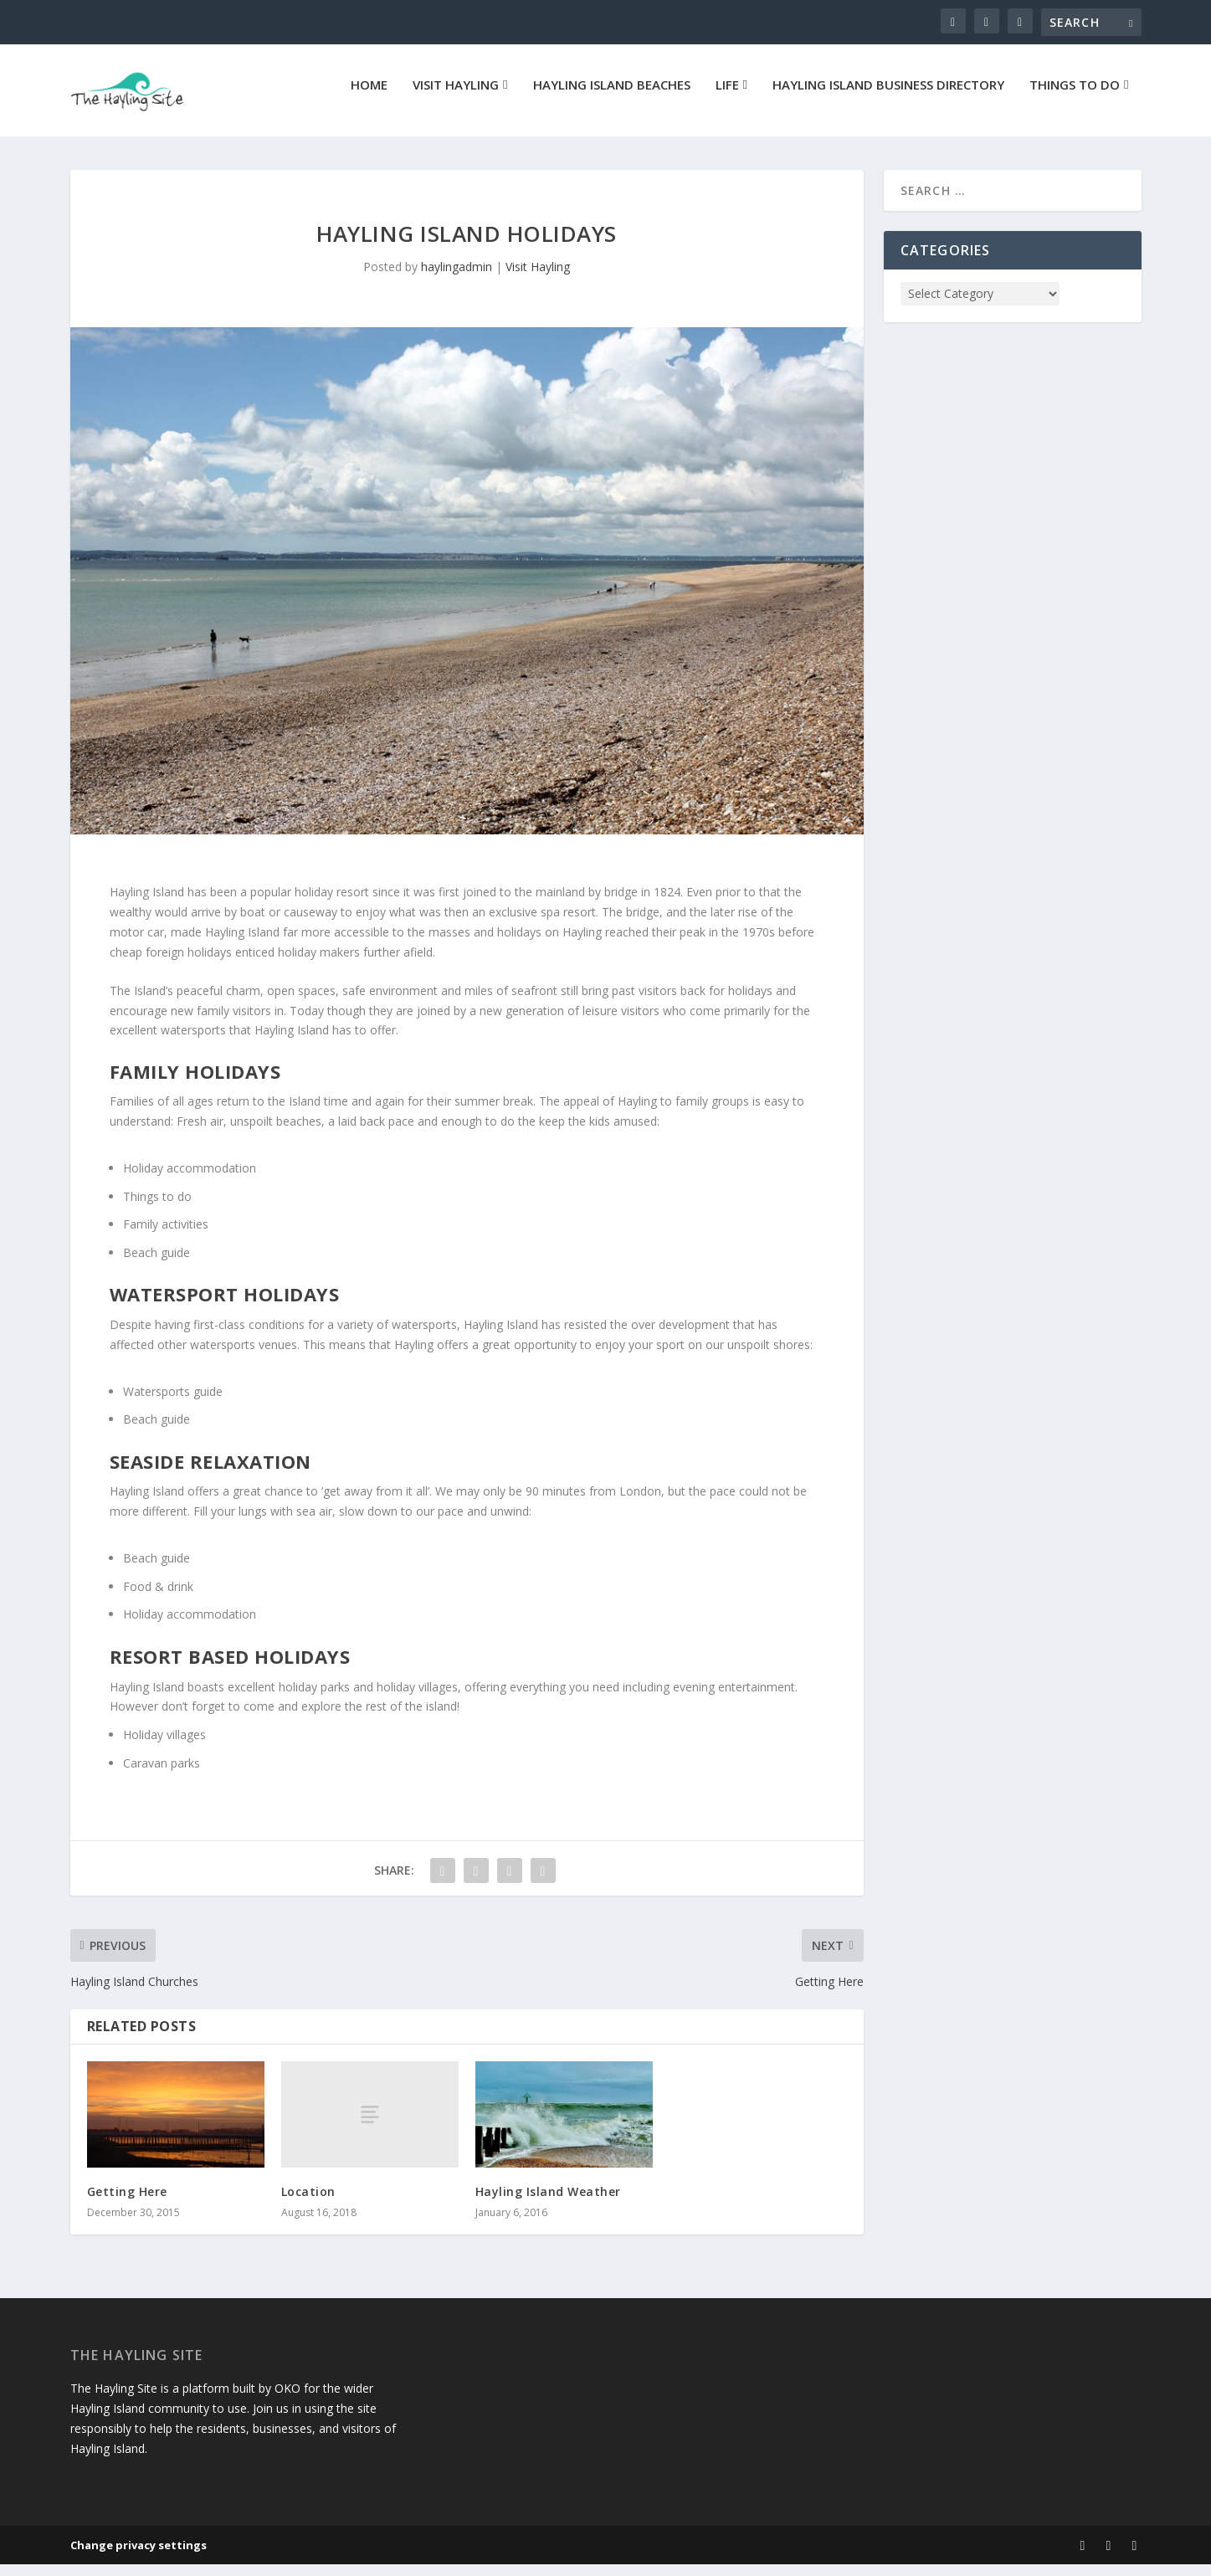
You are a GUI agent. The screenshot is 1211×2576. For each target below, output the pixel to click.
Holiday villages (164, 1746)
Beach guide (156, 1264)
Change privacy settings (138, 2556)
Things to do (157, 1208)
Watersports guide (173, 1403)
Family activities (165, 1236)
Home (369, 97)
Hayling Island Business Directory (888, 97)
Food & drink (158, 1598)
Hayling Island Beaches (611, 97)
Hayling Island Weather (548, 2203)
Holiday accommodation (189, 1180)
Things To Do (1074, 97)
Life (727, 97)
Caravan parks (161, 1775)
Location (308, 2203)
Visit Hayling (456, 97)
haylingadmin (456, 278)
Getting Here (127, 2203)
